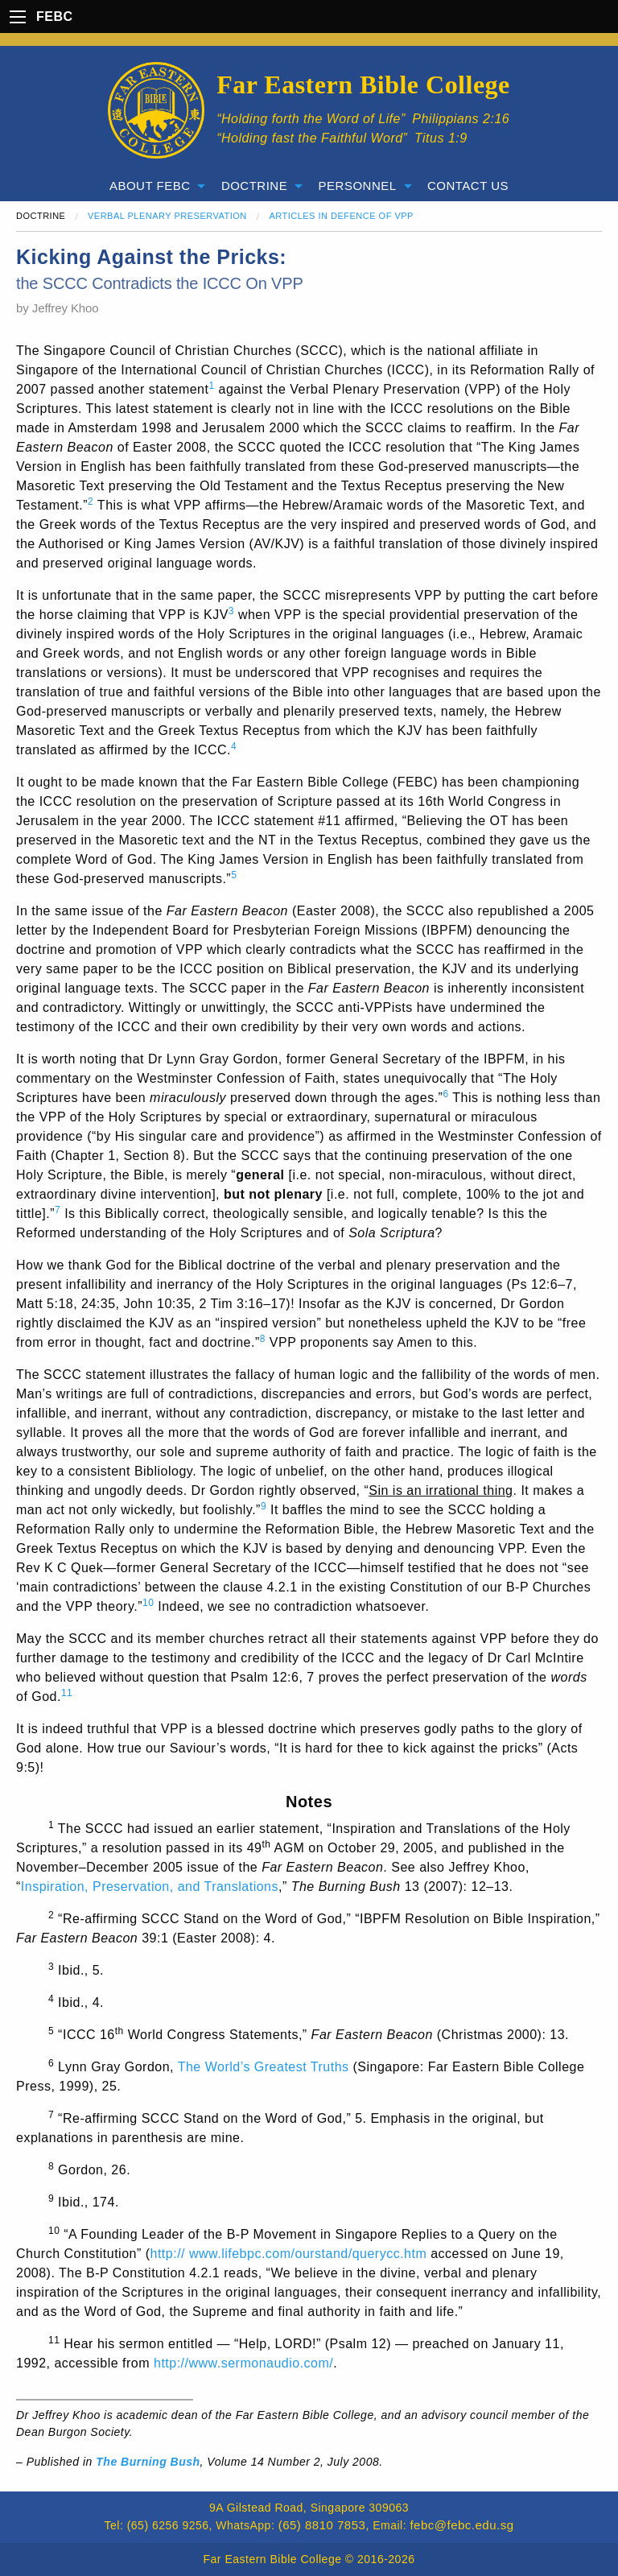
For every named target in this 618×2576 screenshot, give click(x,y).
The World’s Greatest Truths (263, 2067)
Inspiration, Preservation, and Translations (149, 1886)
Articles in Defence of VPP (341, 216)
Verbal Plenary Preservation (167, 216)
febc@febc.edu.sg (461, 2525)
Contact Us (468, 185)
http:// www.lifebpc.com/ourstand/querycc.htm (288, 2253)
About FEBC (150, 185)
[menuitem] (154, 186)
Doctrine (254, 185)
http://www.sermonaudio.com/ (243, 2363)
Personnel (358, 185)
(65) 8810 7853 (322, 2525)
